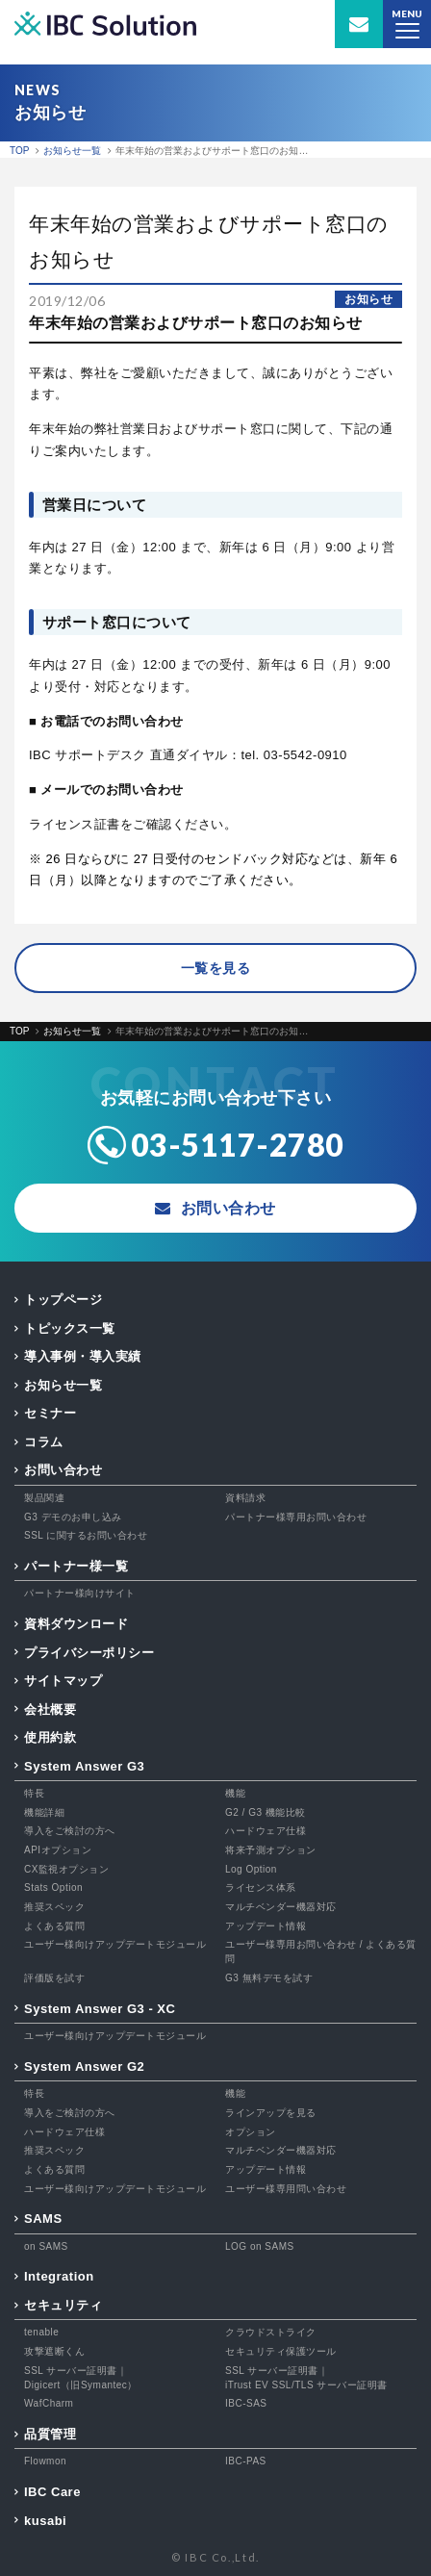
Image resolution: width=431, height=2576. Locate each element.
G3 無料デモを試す (269, 1978)
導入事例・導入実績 (82, 1356)
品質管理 (50, 2434)
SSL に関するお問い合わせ (85, 1535)
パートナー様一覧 (76, 1566)
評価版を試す (54, 1978)
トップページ (63, 1299)
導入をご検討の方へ (69, 1830)
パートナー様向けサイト (80, 1593)
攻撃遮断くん (54, 2351)
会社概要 (50, 1709)
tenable (41, 2332)
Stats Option (53, 1887)
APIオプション (57, 1850)
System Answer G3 (84, 1766)
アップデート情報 (265, 1926)
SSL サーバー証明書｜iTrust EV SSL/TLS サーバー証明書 (306, 2377)
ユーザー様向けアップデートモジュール (115, 1944)
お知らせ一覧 (63, 1385)
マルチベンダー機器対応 (281, 1906)
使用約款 (50, 1737)
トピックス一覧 (69, 1328)
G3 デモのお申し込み (73, 1517)
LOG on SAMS (259, 2246)
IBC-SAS (246, 2403)
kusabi (45, 2520)
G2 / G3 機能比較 (265, 1812)
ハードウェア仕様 (265, 1830)
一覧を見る (216, 968)
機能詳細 (44, 1812)
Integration (59, 2276)
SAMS (43, 2218)
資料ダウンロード (76, 1624)
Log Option (251, 1869)
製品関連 (44, 1497)
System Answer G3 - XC (99, 2009)
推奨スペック (54, 1906)
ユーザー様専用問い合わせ (285, 2188)
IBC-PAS (245, 2461)
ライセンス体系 (260, 1887)
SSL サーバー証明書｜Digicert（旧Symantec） (81, 2377)
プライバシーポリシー (89, 1652)
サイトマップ (63, 1680)
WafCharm (48, 2403)
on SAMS (46, 2246)
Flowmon (45, 2461)
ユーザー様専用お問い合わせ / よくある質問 (321, 1951)
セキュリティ (63, 2305)
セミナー (50, 1413)
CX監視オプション (66, 1869)
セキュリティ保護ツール (281, 2351)
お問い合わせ (63, 1470)
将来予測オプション (271, 1850)
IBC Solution (105, 25)
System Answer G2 (84, 2066)
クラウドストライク (271, 2332)
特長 (34, 1793)
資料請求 (245, 1497)
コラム (43, 1442)
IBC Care (52, 2492)
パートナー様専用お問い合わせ (296, 1517)
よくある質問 (54, 1926)
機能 (235, 1793)
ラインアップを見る (271, 2112)
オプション (250, 2132)
